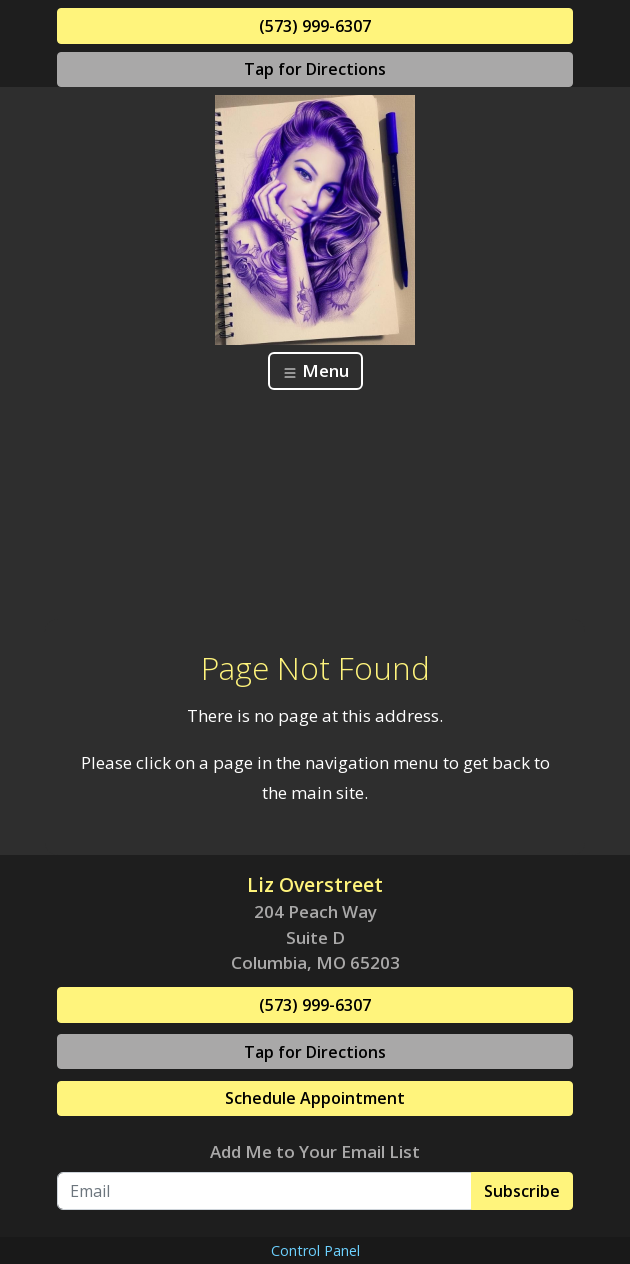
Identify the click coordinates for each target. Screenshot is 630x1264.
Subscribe (522, 1191)
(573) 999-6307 (315, 26)
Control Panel (315, 1250)
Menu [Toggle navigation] (315, 370)
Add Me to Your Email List (315, 1151)
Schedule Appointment (315, 1098)
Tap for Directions (315, 69)
